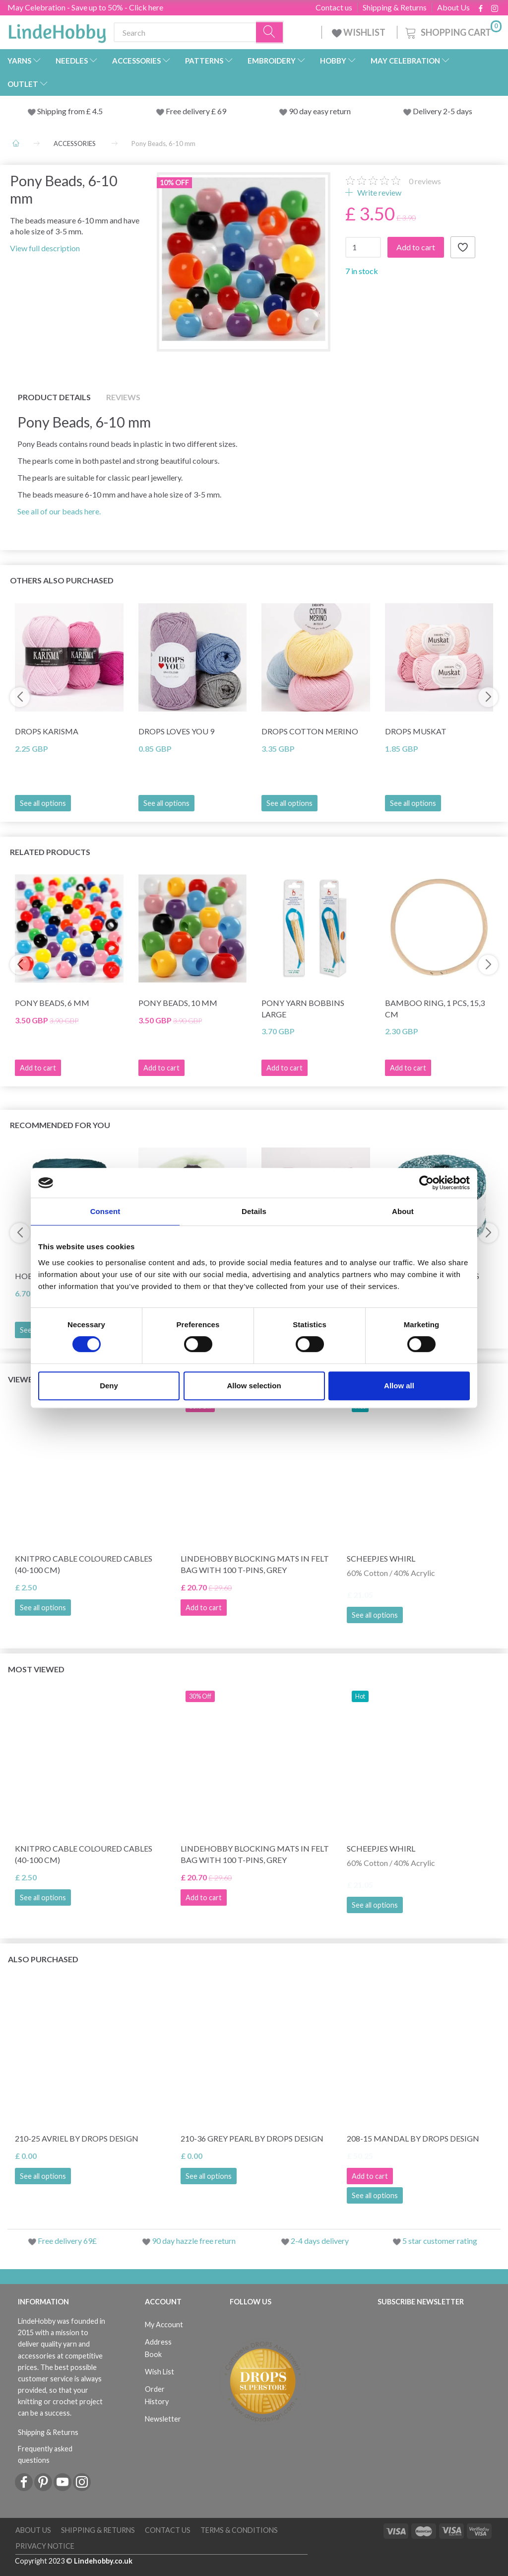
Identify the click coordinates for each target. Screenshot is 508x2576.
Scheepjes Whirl (381, 1558)
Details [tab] (254, 1211)
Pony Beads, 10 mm (177, 1002)
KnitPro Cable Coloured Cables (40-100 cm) (83, 1564)
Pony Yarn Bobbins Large (302, 1008)
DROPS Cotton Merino (309, 731)
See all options (43, 803)
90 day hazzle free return (194, 2240)
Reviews (123, 397)
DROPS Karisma (46, 731)
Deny (109, 1385)
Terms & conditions (239, 2530)
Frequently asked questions (45, 2454)
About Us (453, 7)
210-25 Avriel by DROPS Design (76, 2138)
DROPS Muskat (415, 731)
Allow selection (254, 1385)
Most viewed (36, 1669)
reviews (425, 181)
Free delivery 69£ (67, 2240)
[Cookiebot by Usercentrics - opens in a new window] (426, 1182)
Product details (54, 397)
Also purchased (43, 1959)
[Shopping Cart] (452, 31)
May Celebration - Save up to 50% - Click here (85, 7)
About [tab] (403, 1211)
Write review (378, 192)
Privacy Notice (44, 2546)
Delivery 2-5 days (442, 111)
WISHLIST (359, 32)
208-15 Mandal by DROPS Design (413, 2138)
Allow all (399, 1385)
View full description (45, 248)
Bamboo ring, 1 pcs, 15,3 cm (435, 1008)
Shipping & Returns (395, 7)
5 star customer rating (439, 2240)
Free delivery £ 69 (196, 111)
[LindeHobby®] (57, 30)
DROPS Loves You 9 (176, 731)
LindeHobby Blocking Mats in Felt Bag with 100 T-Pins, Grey (255, 1564)
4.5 (97, 111)
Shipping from (61, 111)
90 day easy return (320, 111)
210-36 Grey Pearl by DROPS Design (252, 2138)
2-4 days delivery (320, 2240)
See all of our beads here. (59, 511)
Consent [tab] (105, 1211)
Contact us (334, 7)
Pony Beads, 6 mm (52, 1002)
